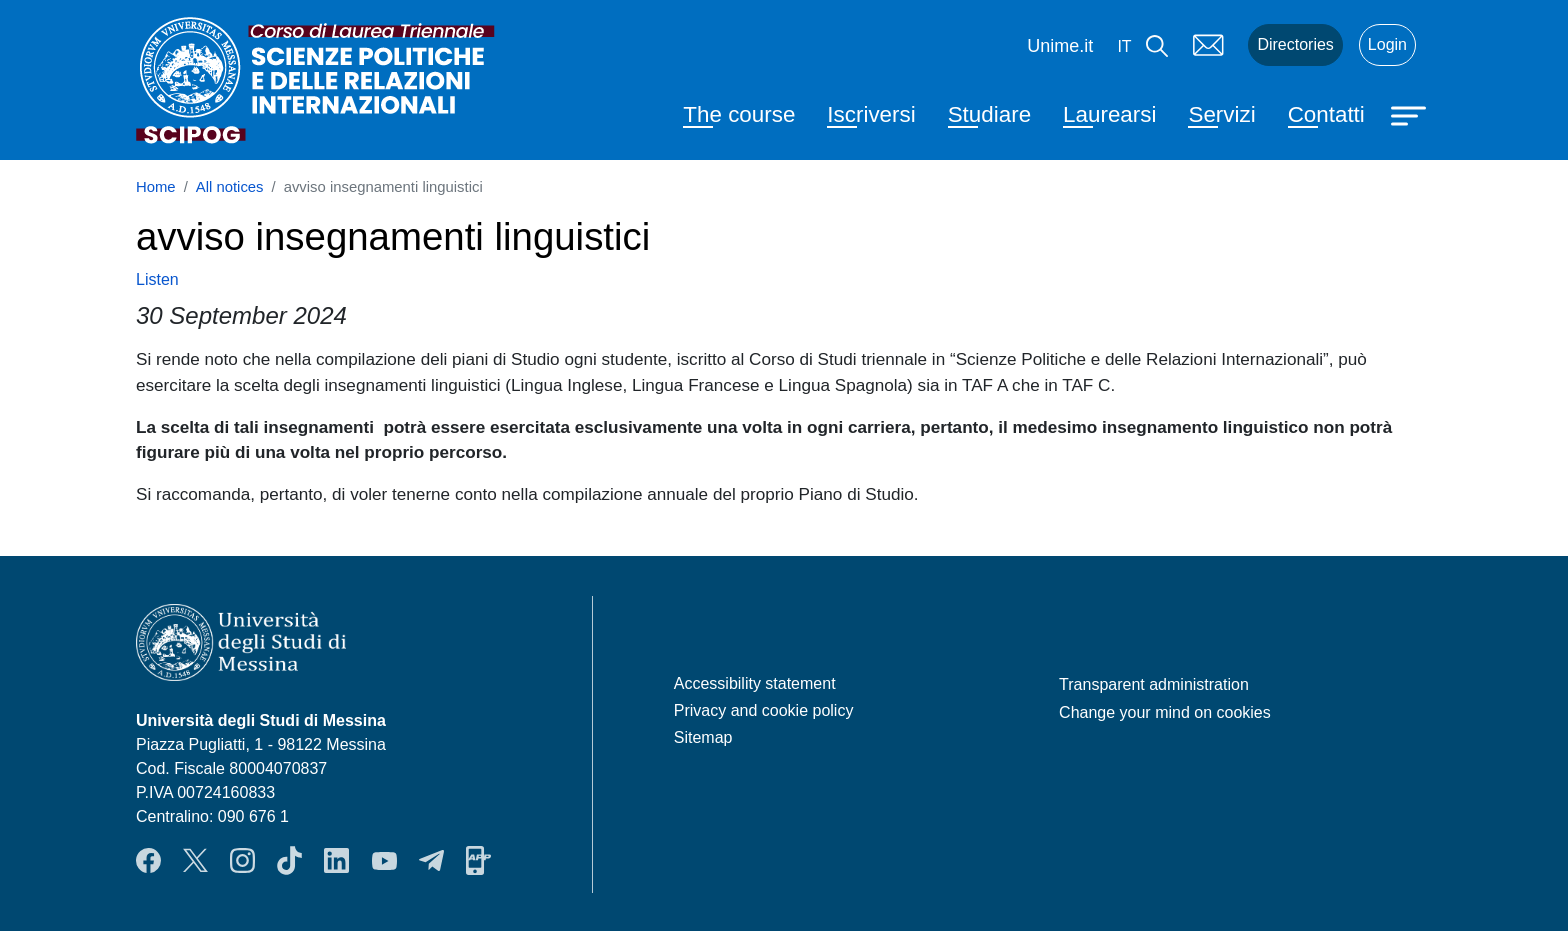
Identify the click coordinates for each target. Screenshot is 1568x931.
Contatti (1326, 114)
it (1124, 46)
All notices (230, 187)
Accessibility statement (755, 683)
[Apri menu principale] (1411, 114)
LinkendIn (336, 860)
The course (739, 114)
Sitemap (703, 737)
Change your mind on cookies (1165, 712)
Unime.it (1060, 46)
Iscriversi (871, 114)
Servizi (1221, 114)
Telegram (431, 860)
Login (1387, 44)
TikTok (289, 860)
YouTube (384, 860)
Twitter (195, 860)
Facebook (148, 860)
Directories (1295, 44)
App (478, 860)
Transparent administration (1154, 684)
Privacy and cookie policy (764, 710)
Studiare (989, 114)
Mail (1208, 45)
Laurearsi (1109, 114)
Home (156, 187)
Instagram (242, 860)
